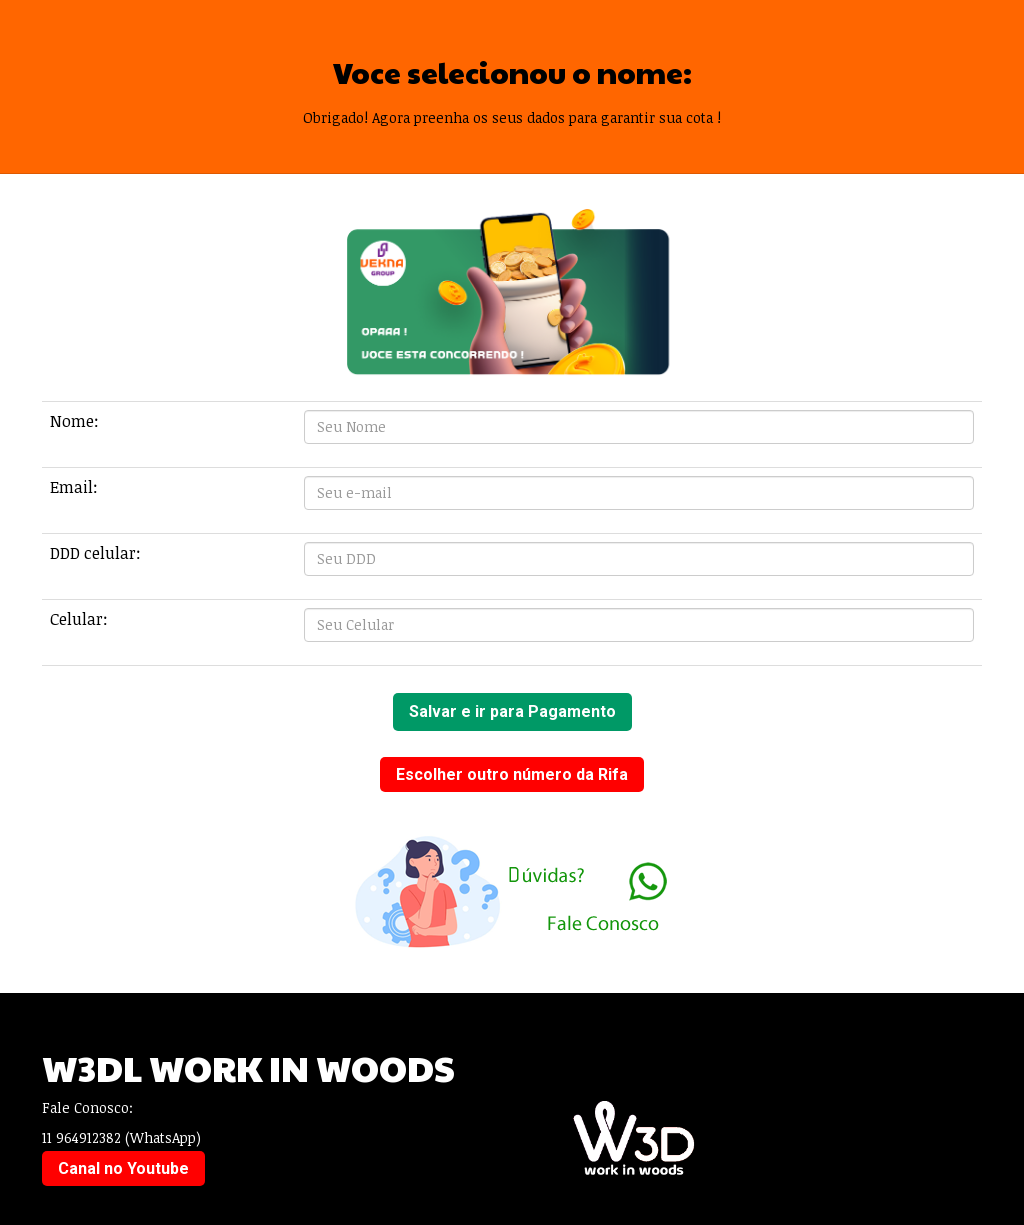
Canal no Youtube (123, 1168)
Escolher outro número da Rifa (512, 774)
